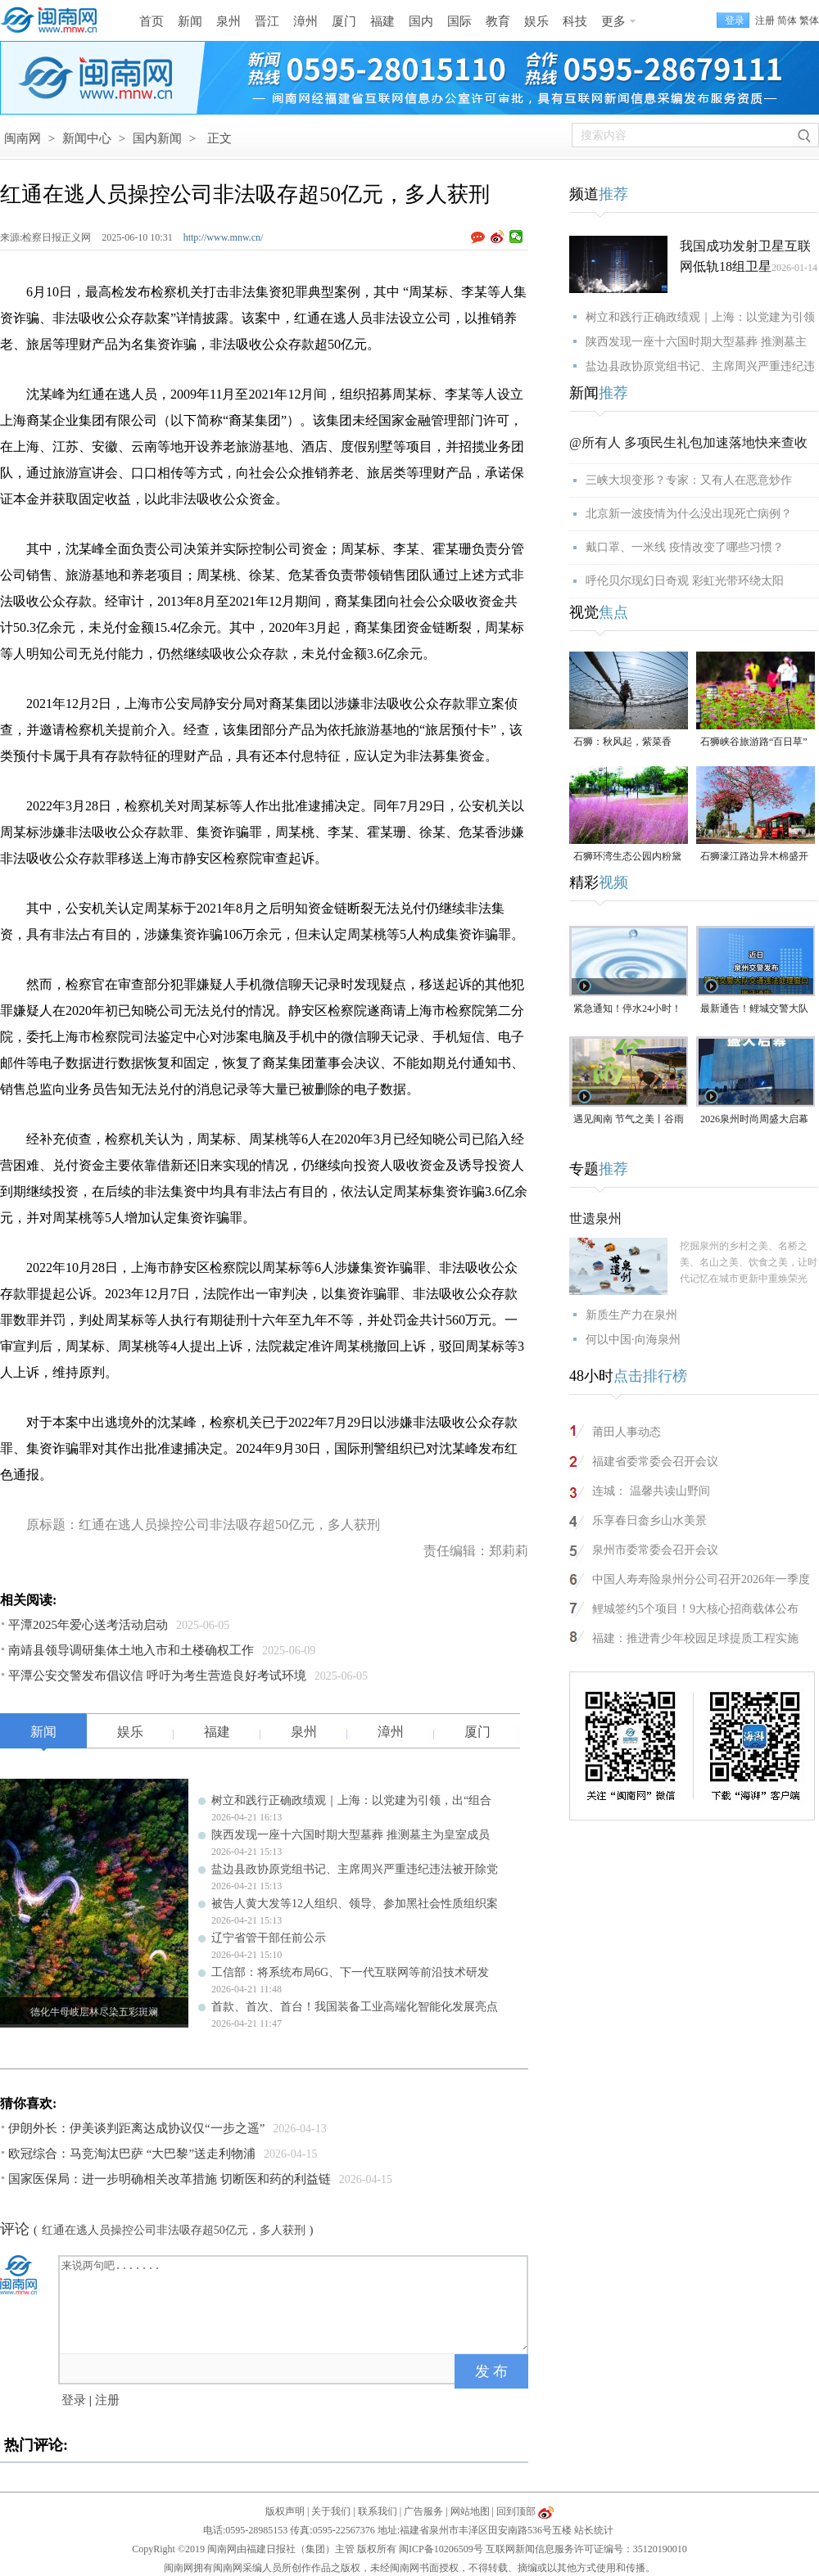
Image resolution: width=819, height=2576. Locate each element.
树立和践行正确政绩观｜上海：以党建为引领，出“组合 (351, 1800)
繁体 (809, 20)
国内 (421, 21)
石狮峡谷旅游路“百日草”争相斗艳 (754, 743)
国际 (459, 21)
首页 (151, 21)
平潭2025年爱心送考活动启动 (88, 1624)
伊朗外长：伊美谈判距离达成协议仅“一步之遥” (136, 2128)
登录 (73, 2400)
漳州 (305, 21)
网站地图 (470, 2511)
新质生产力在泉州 (631, 1315)
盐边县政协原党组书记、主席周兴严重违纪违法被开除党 (354, 1869)
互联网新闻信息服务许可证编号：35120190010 (586, 2549)
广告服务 (423, 2511)
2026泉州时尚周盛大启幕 (754, 1119)
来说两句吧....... (295, 2303)
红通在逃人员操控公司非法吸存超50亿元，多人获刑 (173, 2230)
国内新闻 (157, 138)
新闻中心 (86, 138)
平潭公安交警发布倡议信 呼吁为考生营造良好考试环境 (157, 1675)
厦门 (344, 21)
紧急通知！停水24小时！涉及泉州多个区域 (627, 1010)
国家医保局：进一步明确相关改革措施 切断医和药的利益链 (169, 2179)
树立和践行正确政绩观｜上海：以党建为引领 (700, 317)
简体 (787, 20)
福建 (382, 21)
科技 (575, 21)
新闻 (190, 21)
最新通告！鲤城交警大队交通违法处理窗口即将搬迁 (754, 1010)
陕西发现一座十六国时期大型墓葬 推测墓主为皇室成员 (350, 1835)
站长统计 (593, 2530)
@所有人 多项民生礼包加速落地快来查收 (688, 442)
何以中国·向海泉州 (633, 1339)
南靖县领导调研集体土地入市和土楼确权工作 (131, 1650)
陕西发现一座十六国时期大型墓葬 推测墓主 (696, 342)
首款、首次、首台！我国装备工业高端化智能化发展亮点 (354, 2007)
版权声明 (285, 2511)
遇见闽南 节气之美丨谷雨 (628, 1119)
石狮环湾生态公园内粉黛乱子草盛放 (627, 857)
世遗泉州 (595, 1218)
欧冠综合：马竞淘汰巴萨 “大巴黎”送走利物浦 (132, 2153)
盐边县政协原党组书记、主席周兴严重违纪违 (700, 366)
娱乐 (536, 21)
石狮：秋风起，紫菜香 (622, 741)
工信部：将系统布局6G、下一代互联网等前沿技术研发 (350, 1972)
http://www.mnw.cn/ (223, 237)
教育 (498, 21)
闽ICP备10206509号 (441, 2549)
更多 (613, 21)
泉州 (228, 21)
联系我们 (377, 2511)
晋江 (267, 21)
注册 (765, 20)
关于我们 (331, 2511)
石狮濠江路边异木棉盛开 (754, 856)
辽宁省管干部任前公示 (268, 1938)
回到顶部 (516, 2511)
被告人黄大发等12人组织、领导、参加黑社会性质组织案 (354, 1903)
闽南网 (22, 138)
